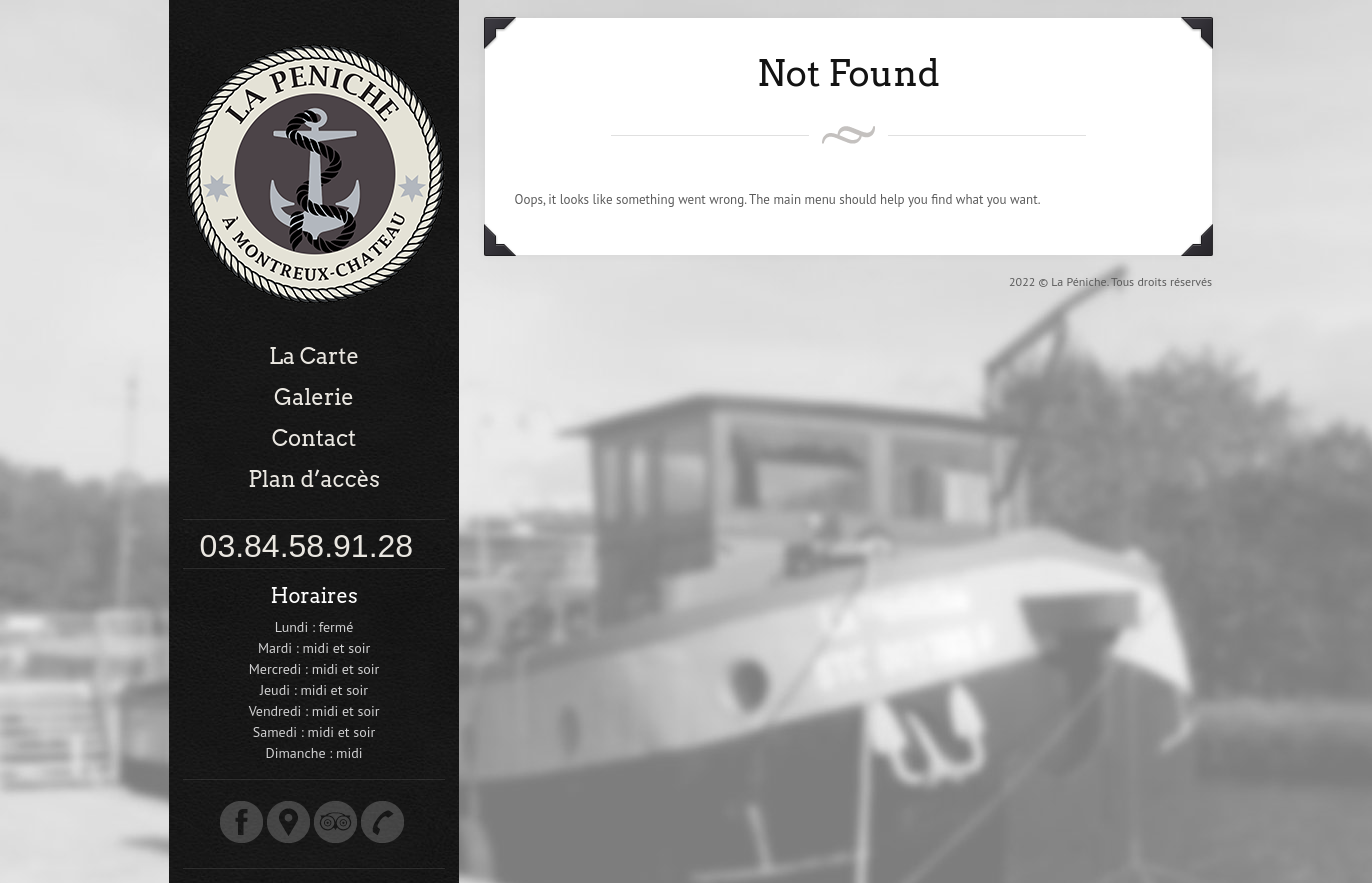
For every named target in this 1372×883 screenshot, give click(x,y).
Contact (314, 438)
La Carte (314, 356)
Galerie (314, 397)
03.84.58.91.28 (307, 546)
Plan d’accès (314, 479)
